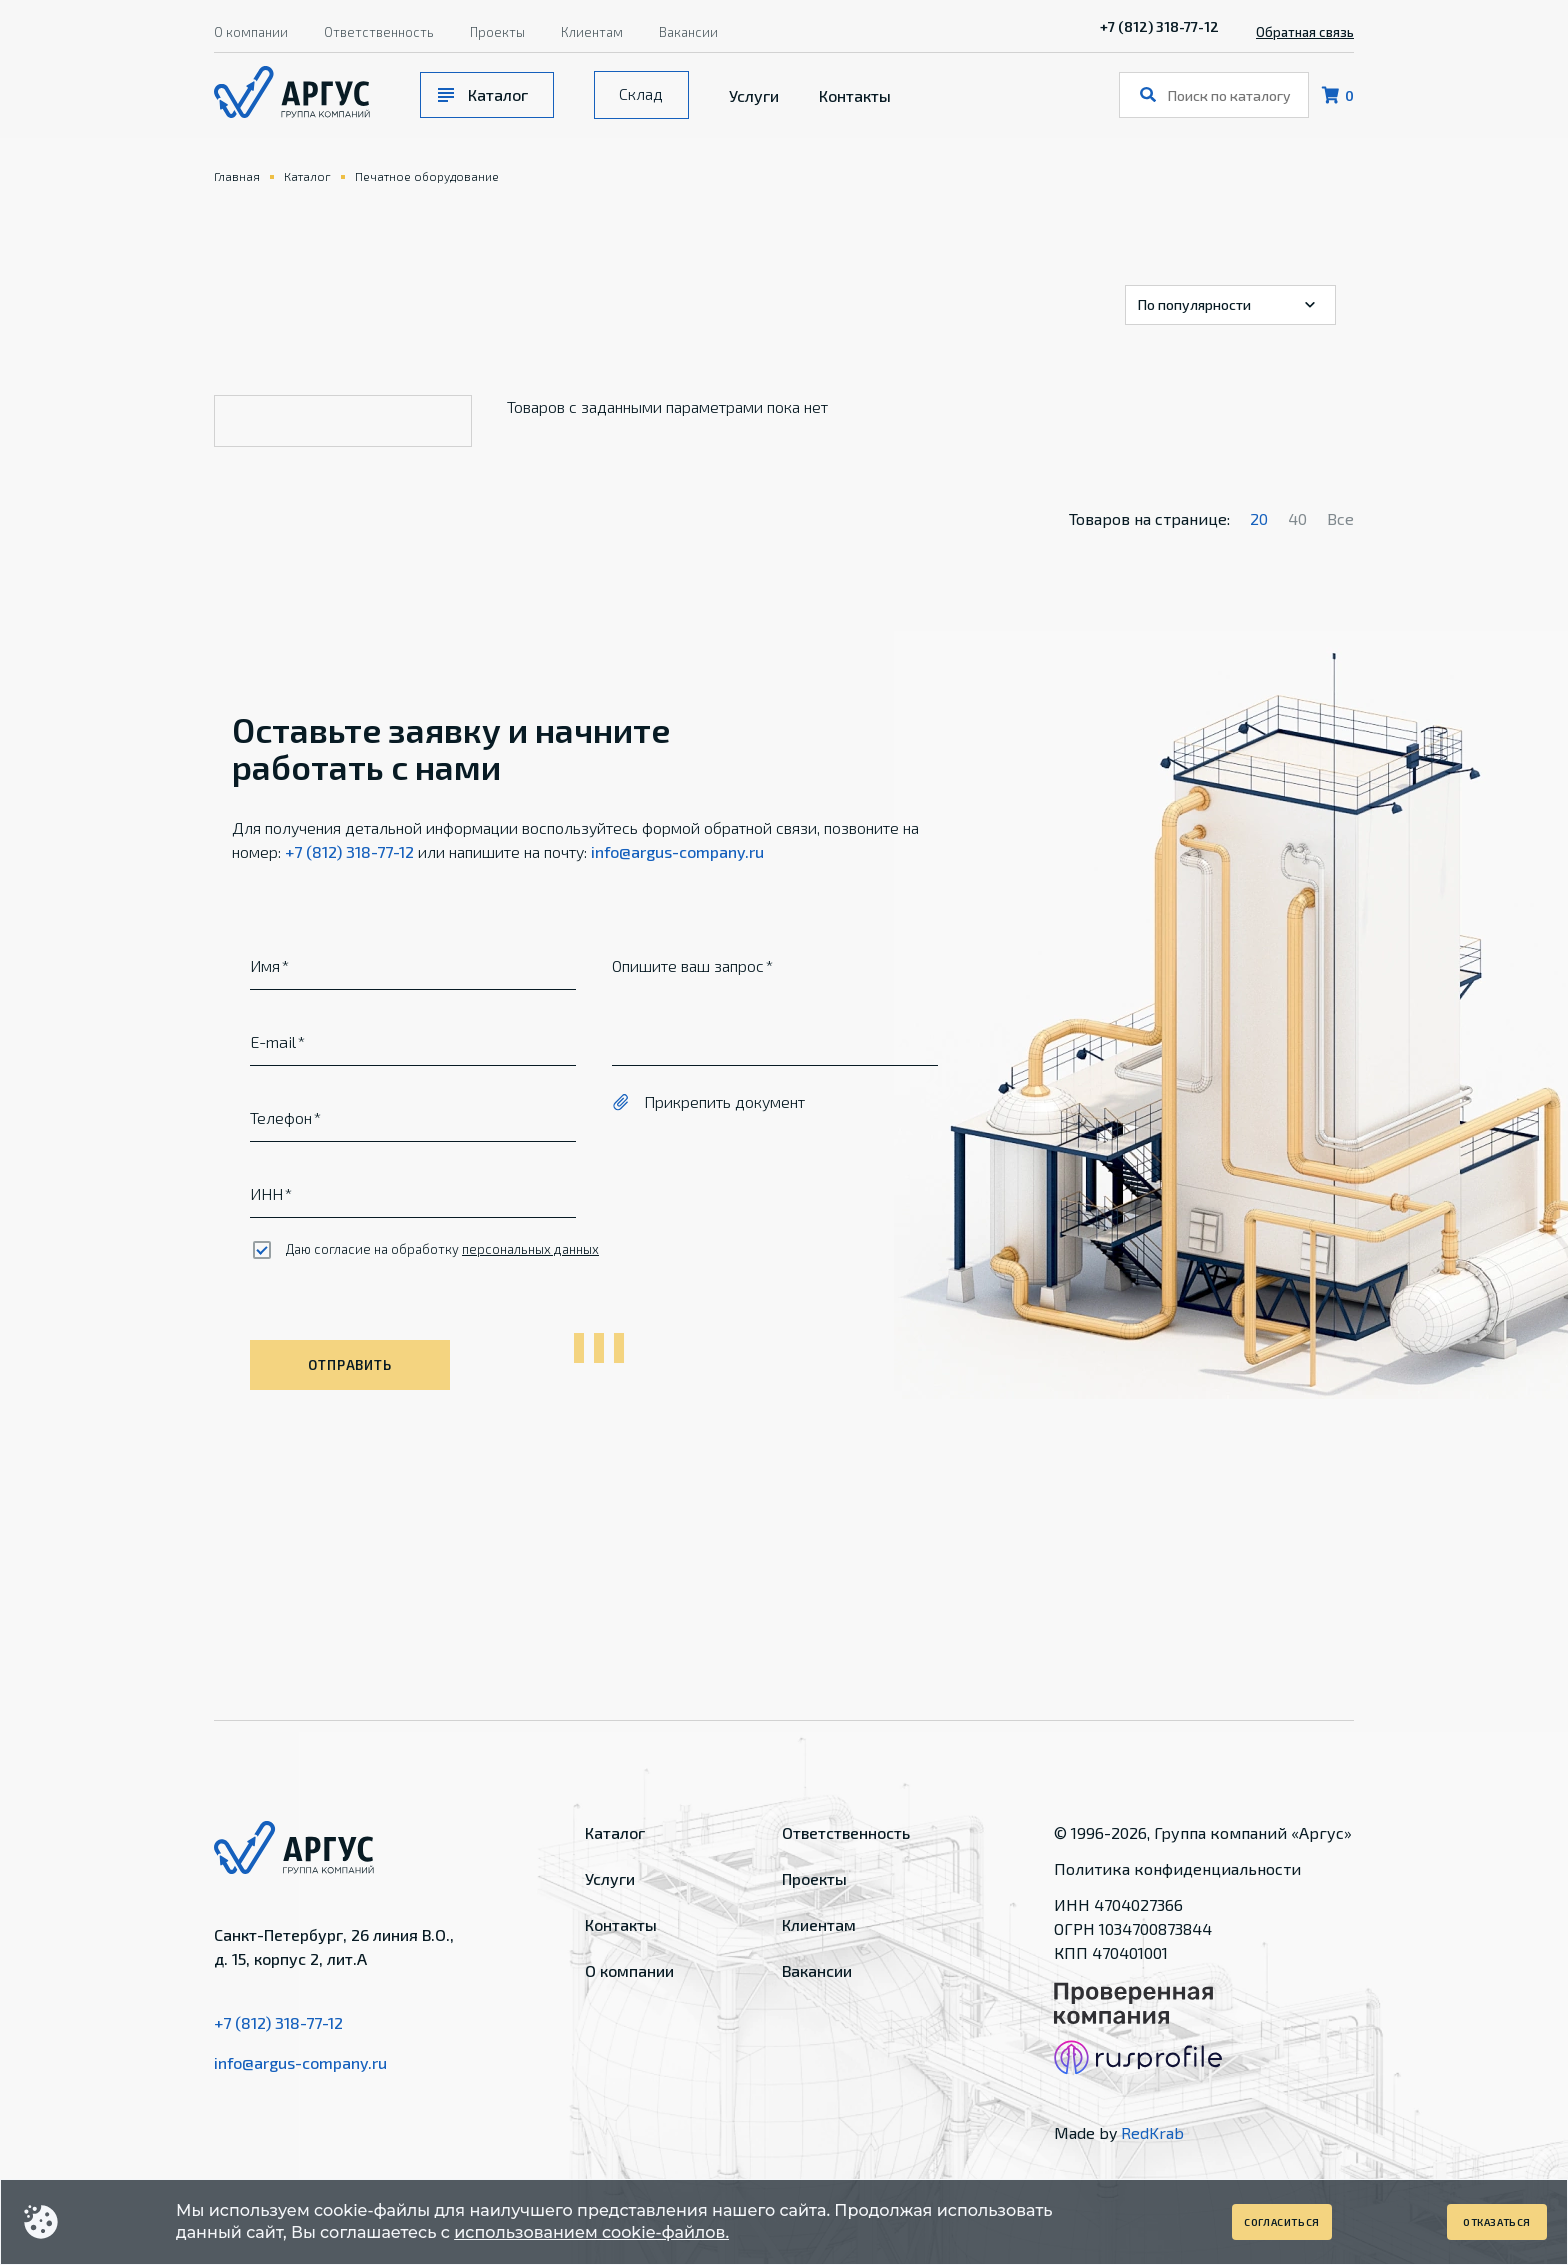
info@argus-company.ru (677, 851)
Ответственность (379, 32)
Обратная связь (1305, 32)
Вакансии (688, 32)
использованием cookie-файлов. (591, 2232)
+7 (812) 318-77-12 (1159, 26)
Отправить (349, 1365)
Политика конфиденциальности (1177, 1868)
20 (1259, 518)
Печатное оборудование (427, 176)
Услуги (754, 95)
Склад (641, 93)
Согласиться (1282, 2222)
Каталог (498, 94)
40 (1297, 518)
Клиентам (592, 32)
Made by (1119, 2132)
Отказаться (1497, 2222)
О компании (251, 32)
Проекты (497, 32)
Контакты (855, 95)
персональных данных (530, 1249)
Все (1340, 518)
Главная (237, 176)
